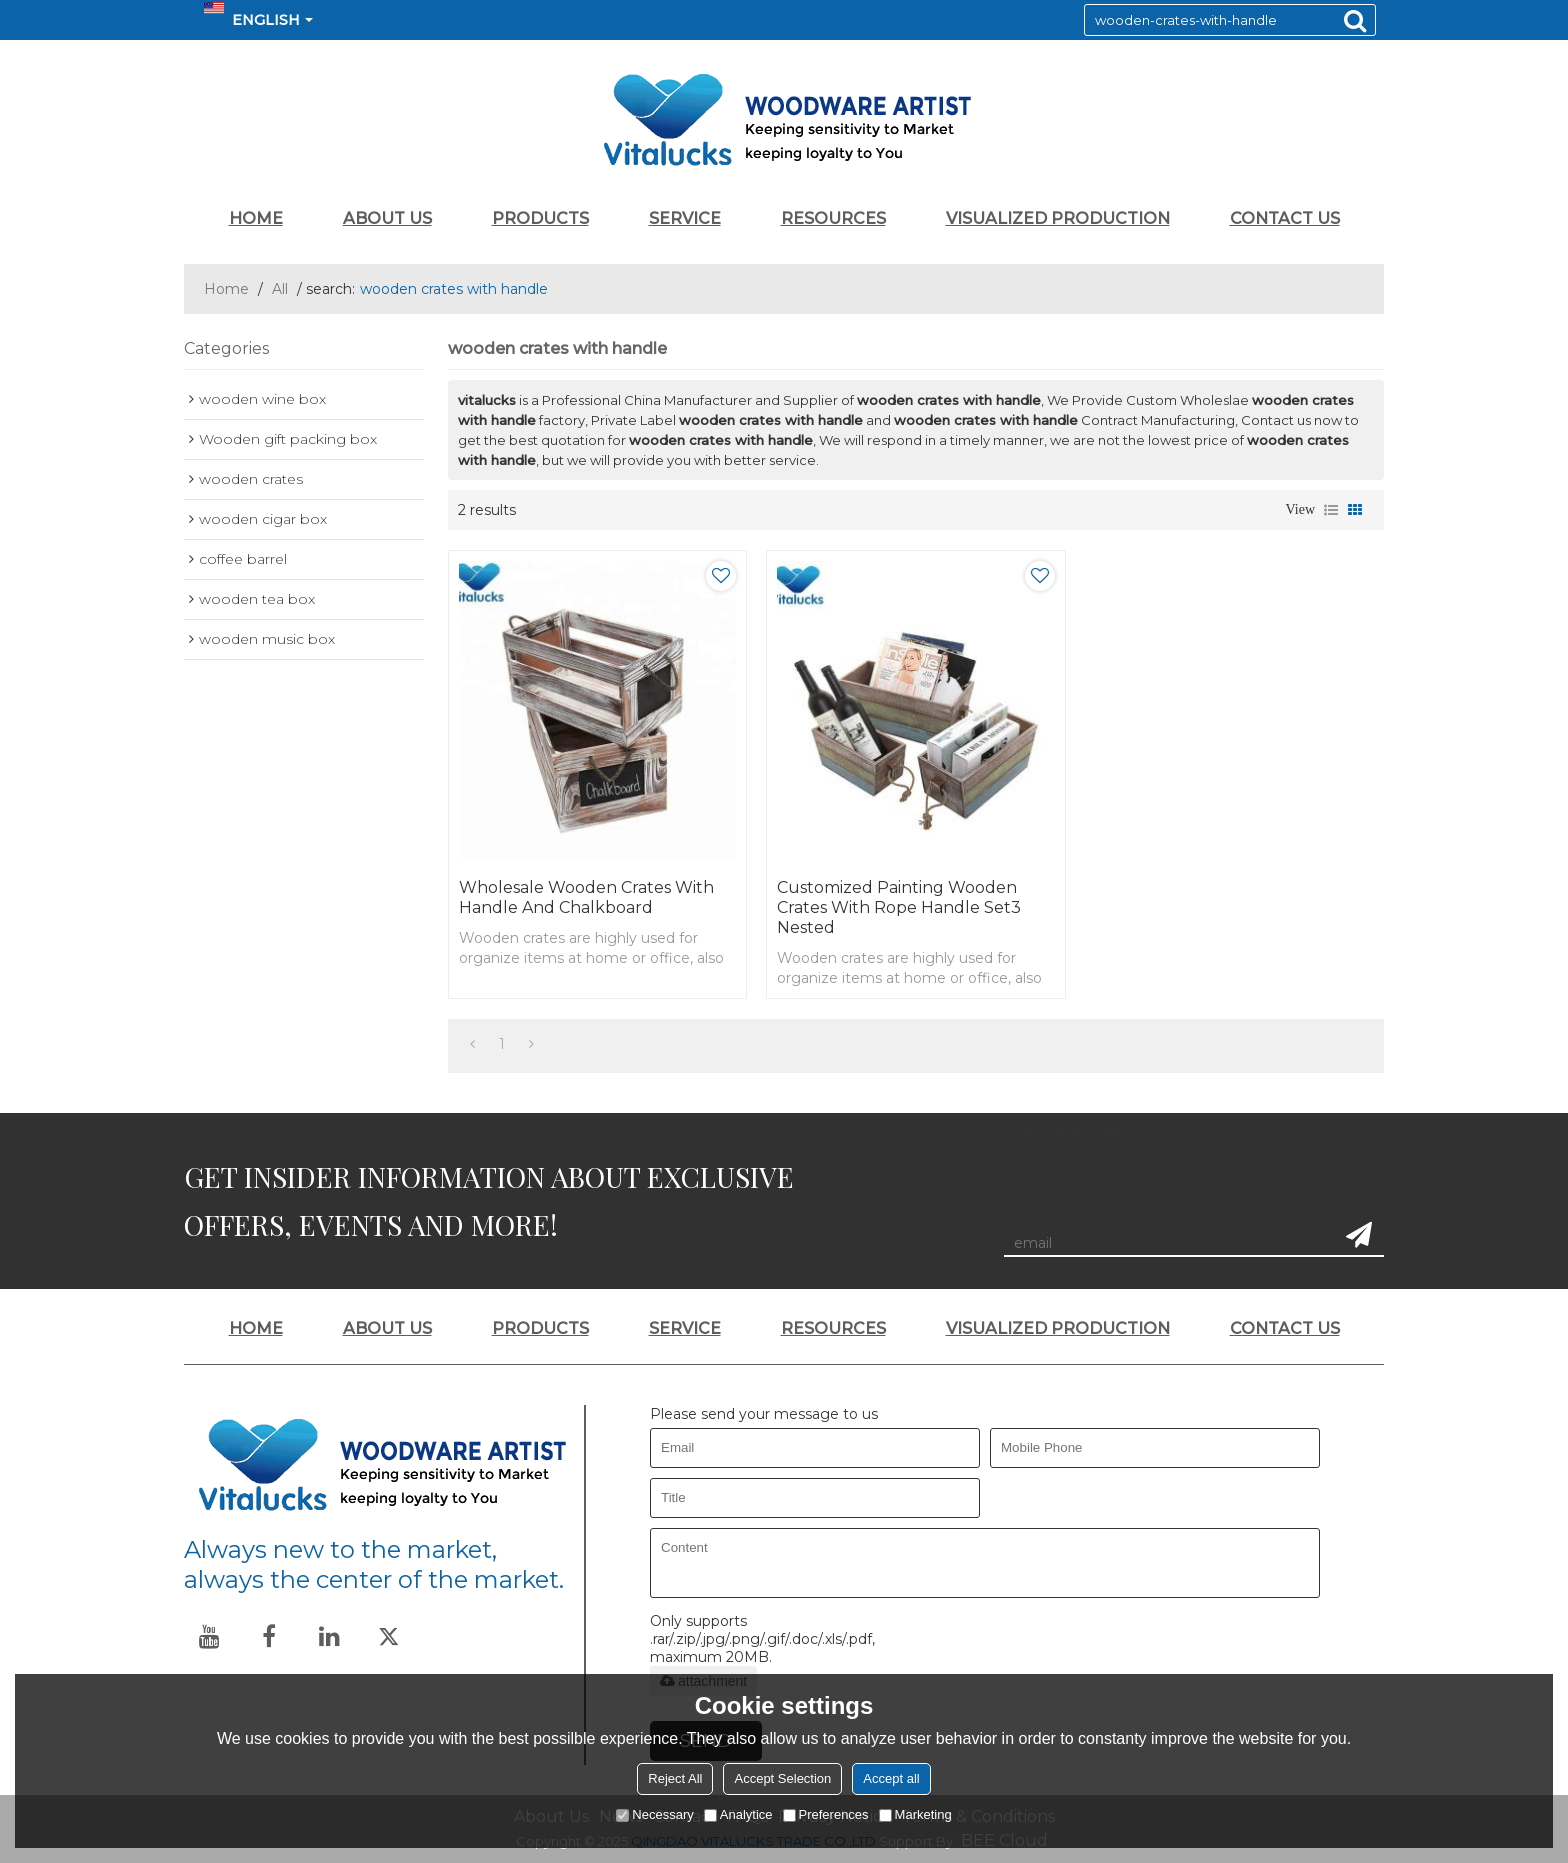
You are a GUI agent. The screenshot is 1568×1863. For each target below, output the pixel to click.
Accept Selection (782, 1778)
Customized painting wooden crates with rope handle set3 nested (899, 907)
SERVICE (685, 218)
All (280, 289)
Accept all (891, 1778)
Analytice (738, 1814)
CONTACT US (1285, 218)
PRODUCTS (540, 218)
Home (226, 289)
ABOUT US (387, 218)
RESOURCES (833, 218)
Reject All (675, 1778)
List (1331, 510)
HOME (256, 218)
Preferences (826, 1814)
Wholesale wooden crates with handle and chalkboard (586, 897)
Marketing (915, 1814)
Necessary (654, 1814)
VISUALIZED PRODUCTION (1058, 218)
